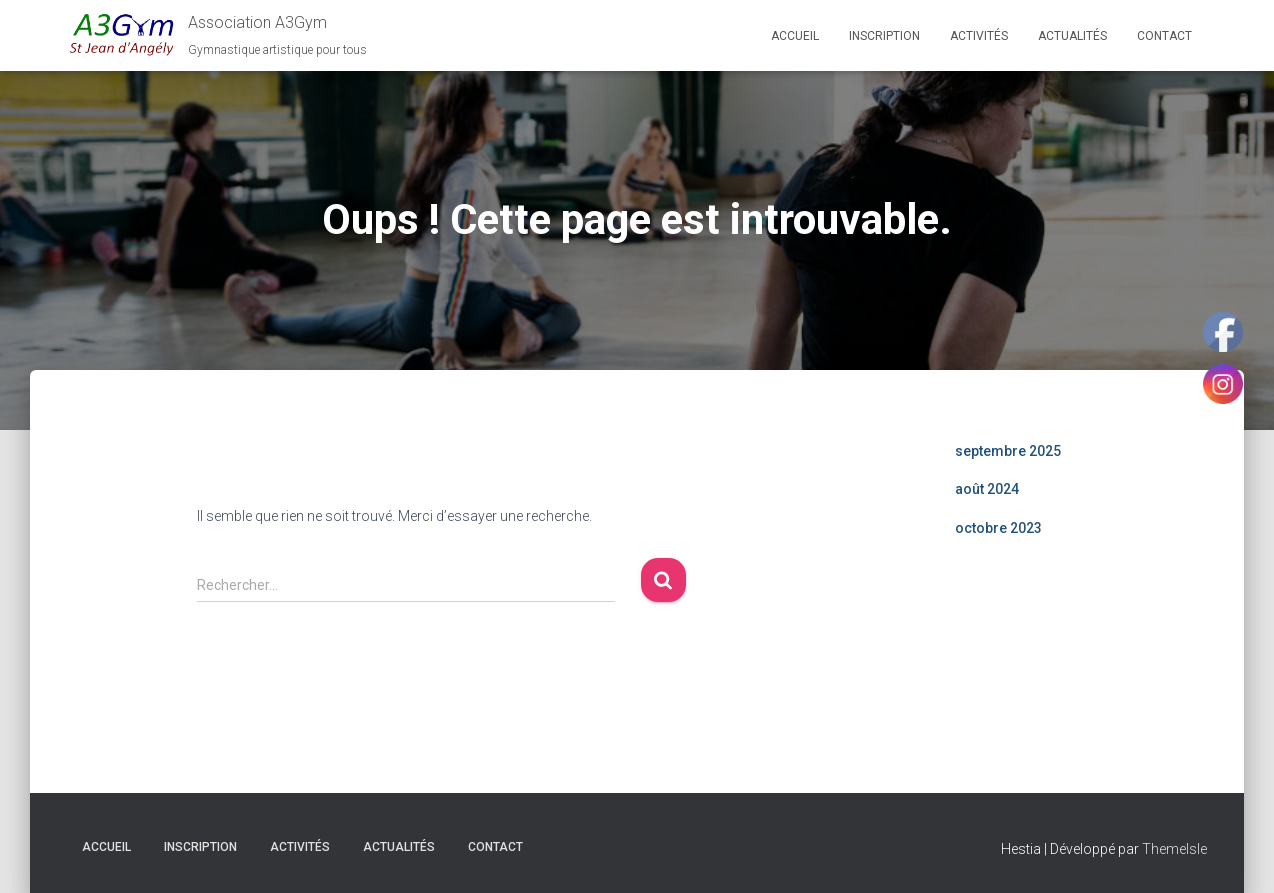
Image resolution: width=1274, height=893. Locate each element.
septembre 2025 (1008, 451)
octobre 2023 (998, 528)
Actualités (1072, 36)
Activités (979, 36)
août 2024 (987, 489)
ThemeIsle (1174, 849)
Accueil (795, 36)
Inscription (884, 36)
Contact (1164, 36)
